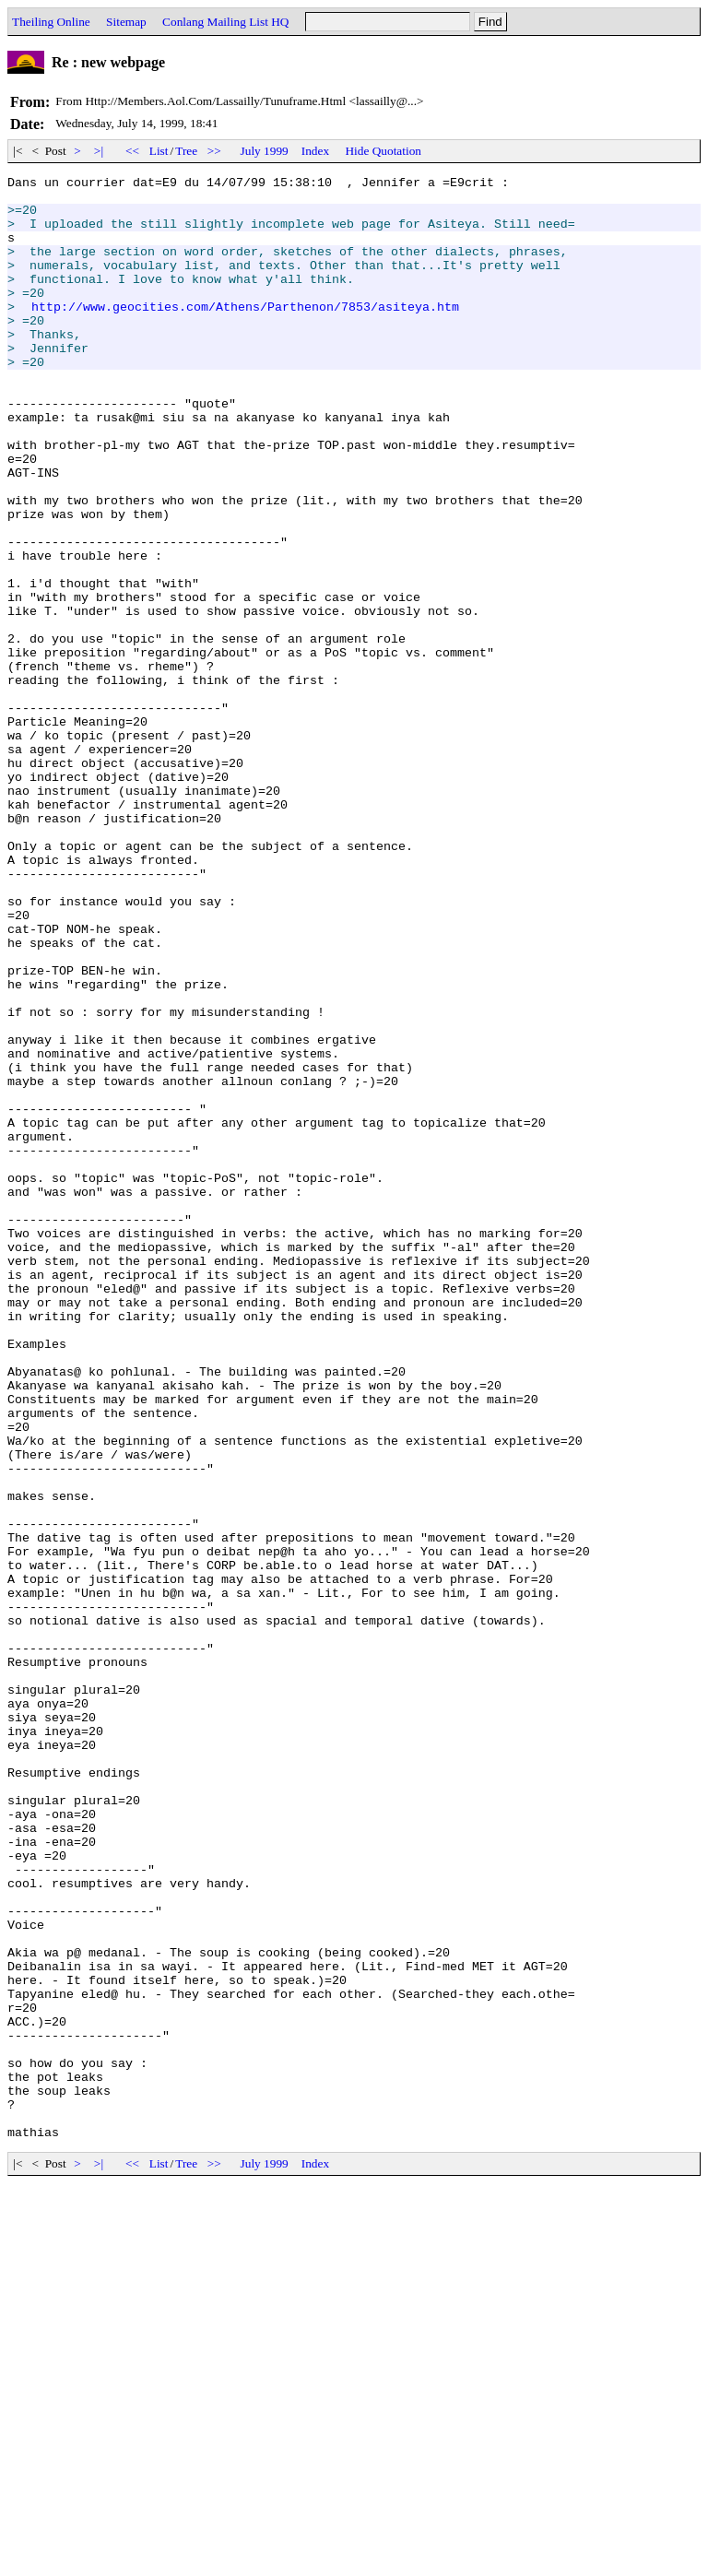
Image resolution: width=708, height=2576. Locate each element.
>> (215, 151)
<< (133, 151)
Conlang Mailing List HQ (225, 22)
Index (315, 151)
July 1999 (265, 151)
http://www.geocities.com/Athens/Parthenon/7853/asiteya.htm (245, 333)
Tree (186, 151)
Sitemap (126, 22)
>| (99, 151)
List (159, 151)
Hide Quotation (383, 151)
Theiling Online (51, 22)
